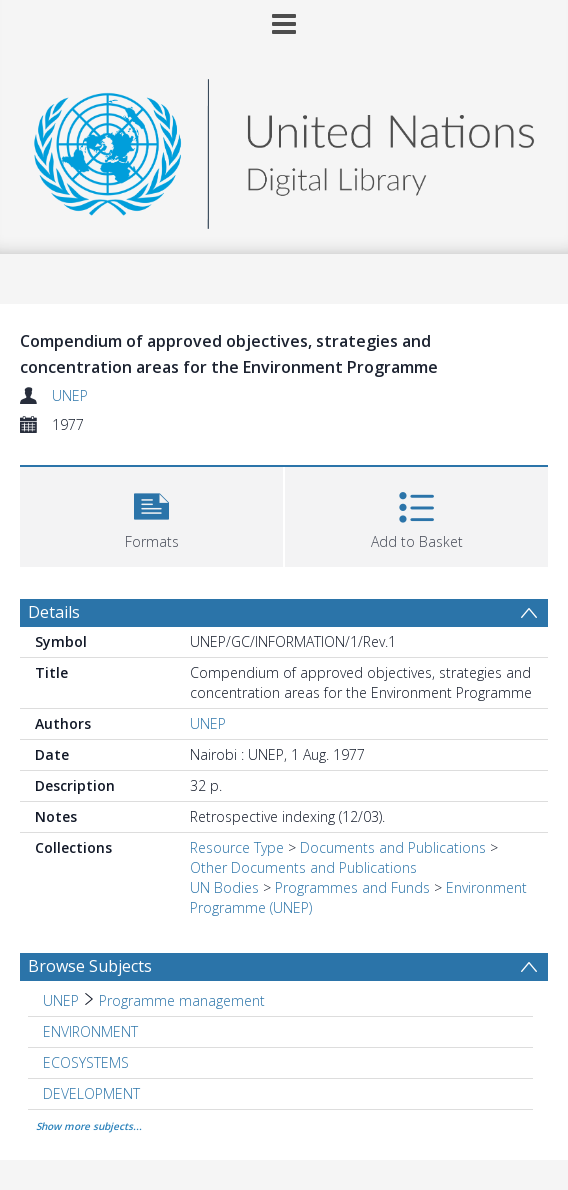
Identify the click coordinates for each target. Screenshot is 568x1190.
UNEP (70, 395)
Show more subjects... (89, 1126)
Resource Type (237, 847)
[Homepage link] (284, 148)
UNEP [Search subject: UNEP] (61, 1000)
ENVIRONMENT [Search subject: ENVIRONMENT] (90, 1031)
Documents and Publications (393, 847)
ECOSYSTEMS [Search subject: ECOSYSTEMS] (86, 1062)
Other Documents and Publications (303, 867)
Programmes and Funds (352, 887)
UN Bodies (224, 887)
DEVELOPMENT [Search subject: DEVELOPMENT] (91, 1093)
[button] (151, 514)
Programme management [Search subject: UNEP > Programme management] (182, 1000)
